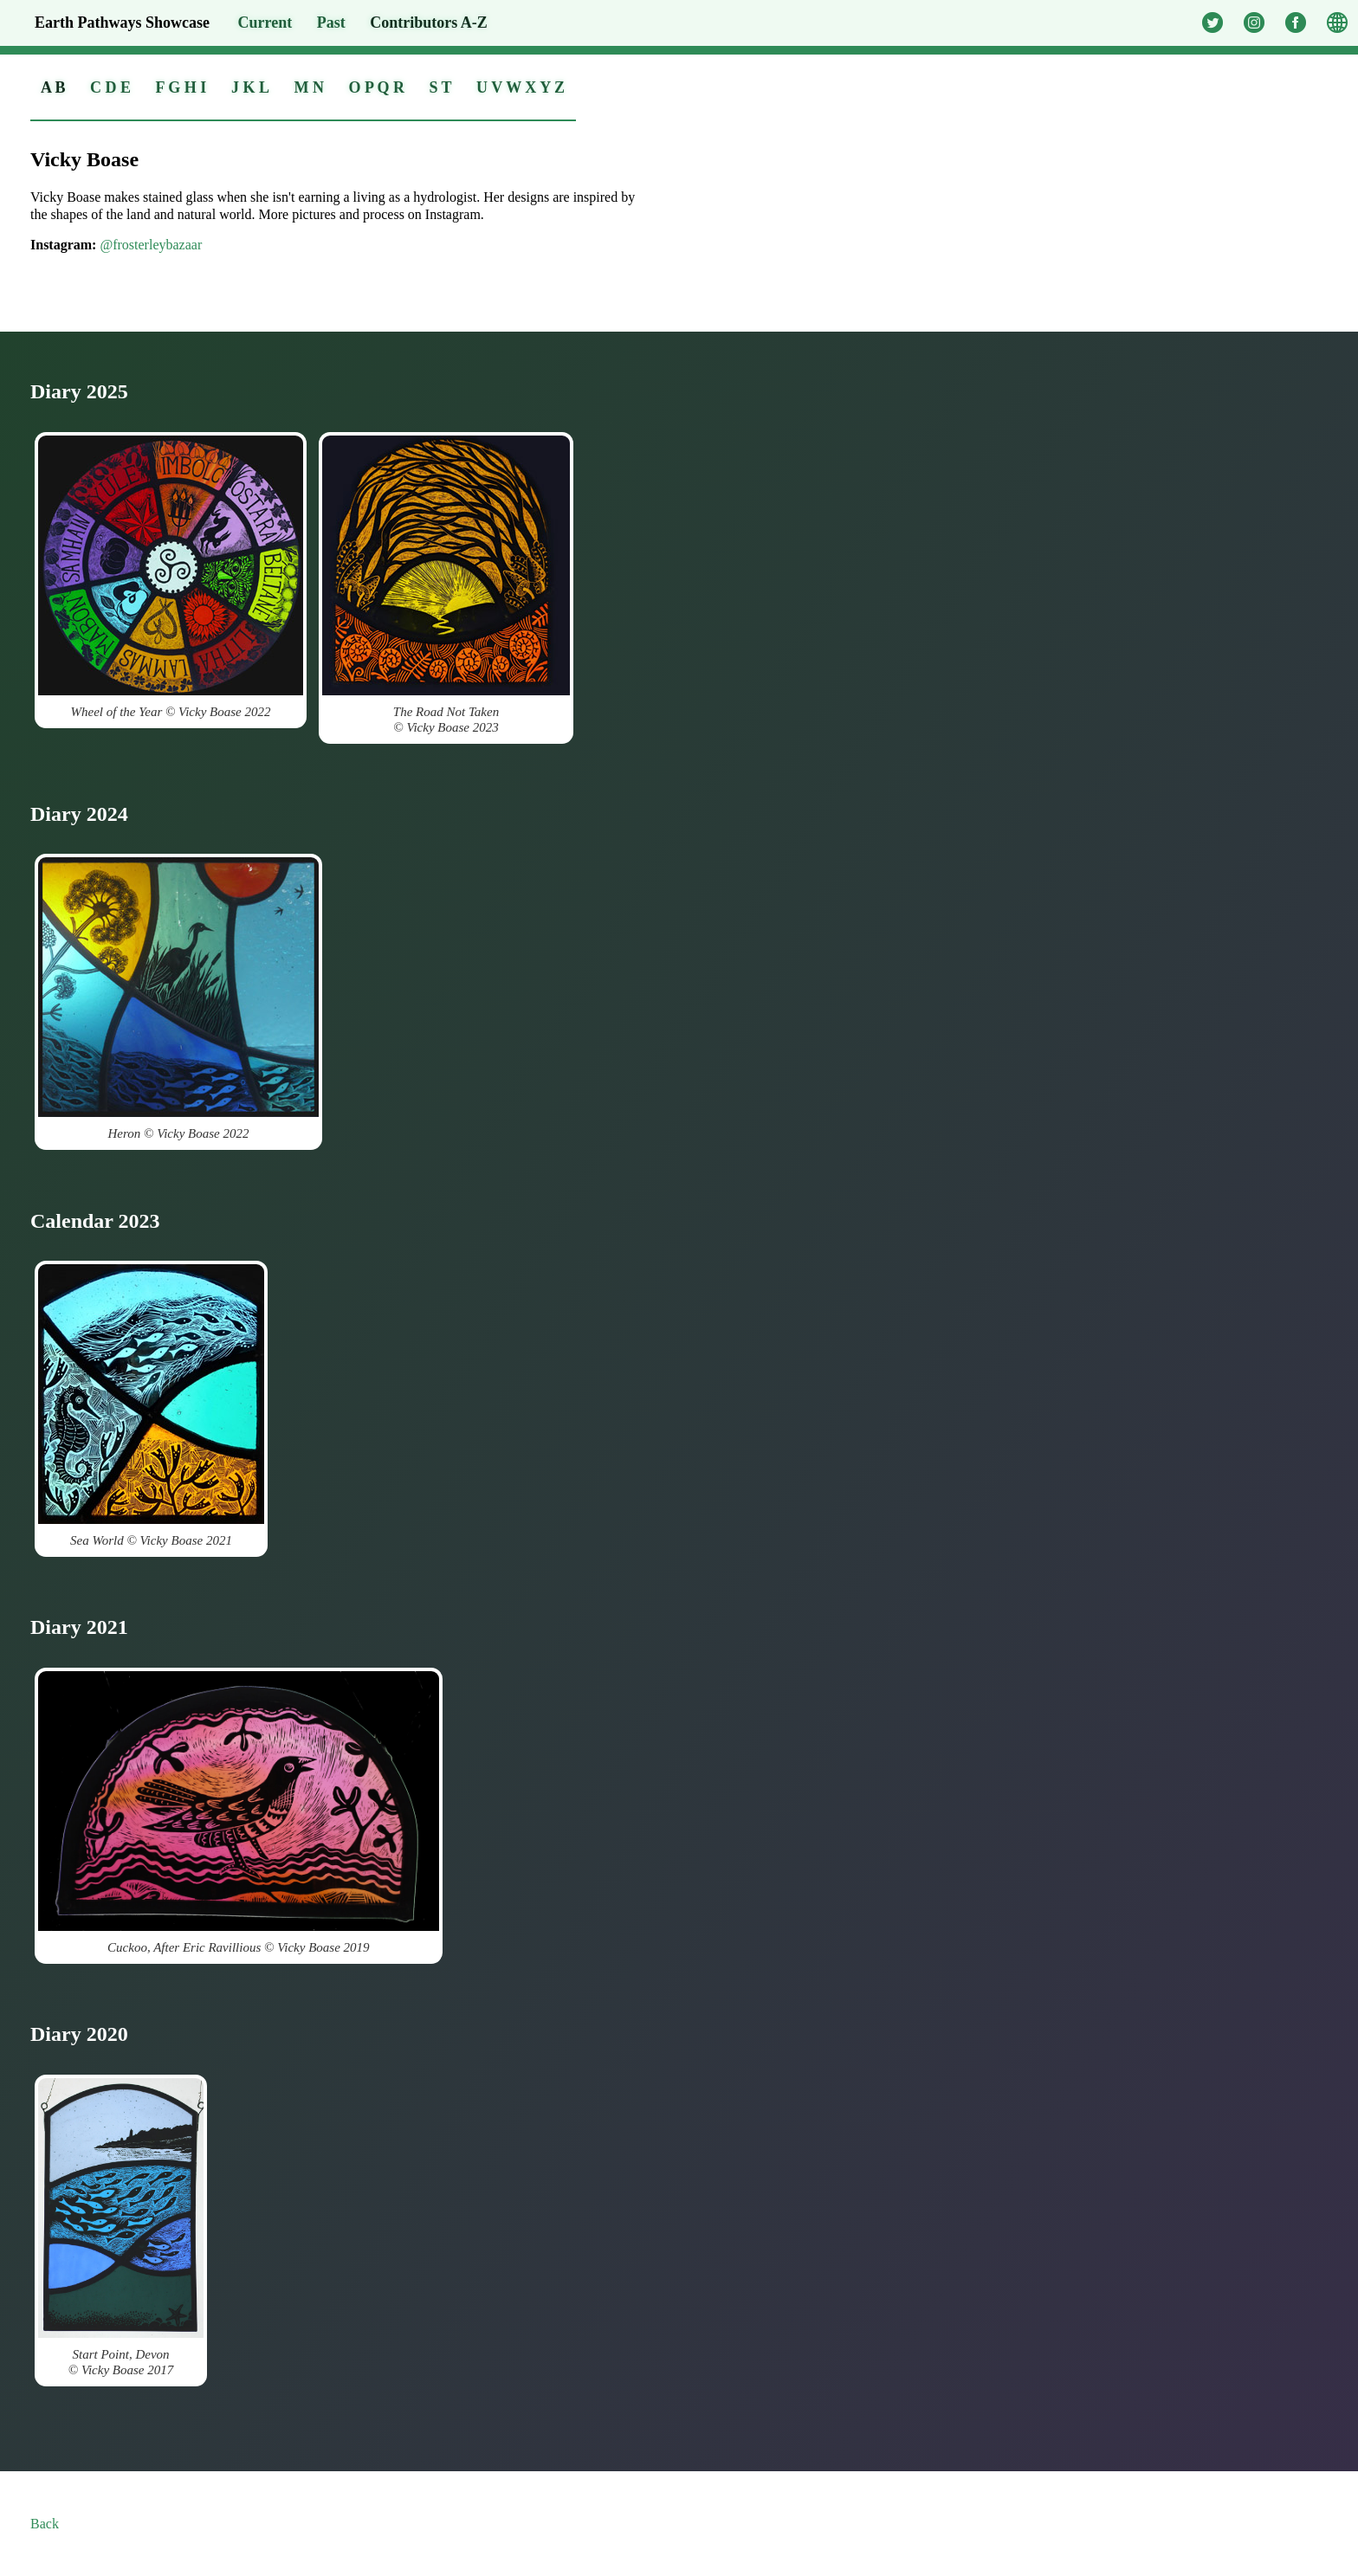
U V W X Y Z (520, 87)
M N (309, 87)
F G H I (181, 87)
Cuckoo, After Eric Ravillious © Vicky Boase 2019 (238, 1812)
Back (44, 2523)
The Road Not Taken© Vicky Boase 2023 (446, 585)
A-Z (429, 22)
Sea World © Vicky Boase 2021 (151, 1405)
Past (331, 22)
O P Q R (376, 87)
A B (53, 87)
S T (440, 87)
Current (265, 22)
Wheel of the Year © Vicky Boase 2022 (170, 577)
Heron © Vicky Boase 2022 (178, 998)
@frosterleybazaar (151, 244)
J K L (250, 87)
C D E (110, 87)
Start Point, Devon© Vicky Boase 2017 (121, 2227)
